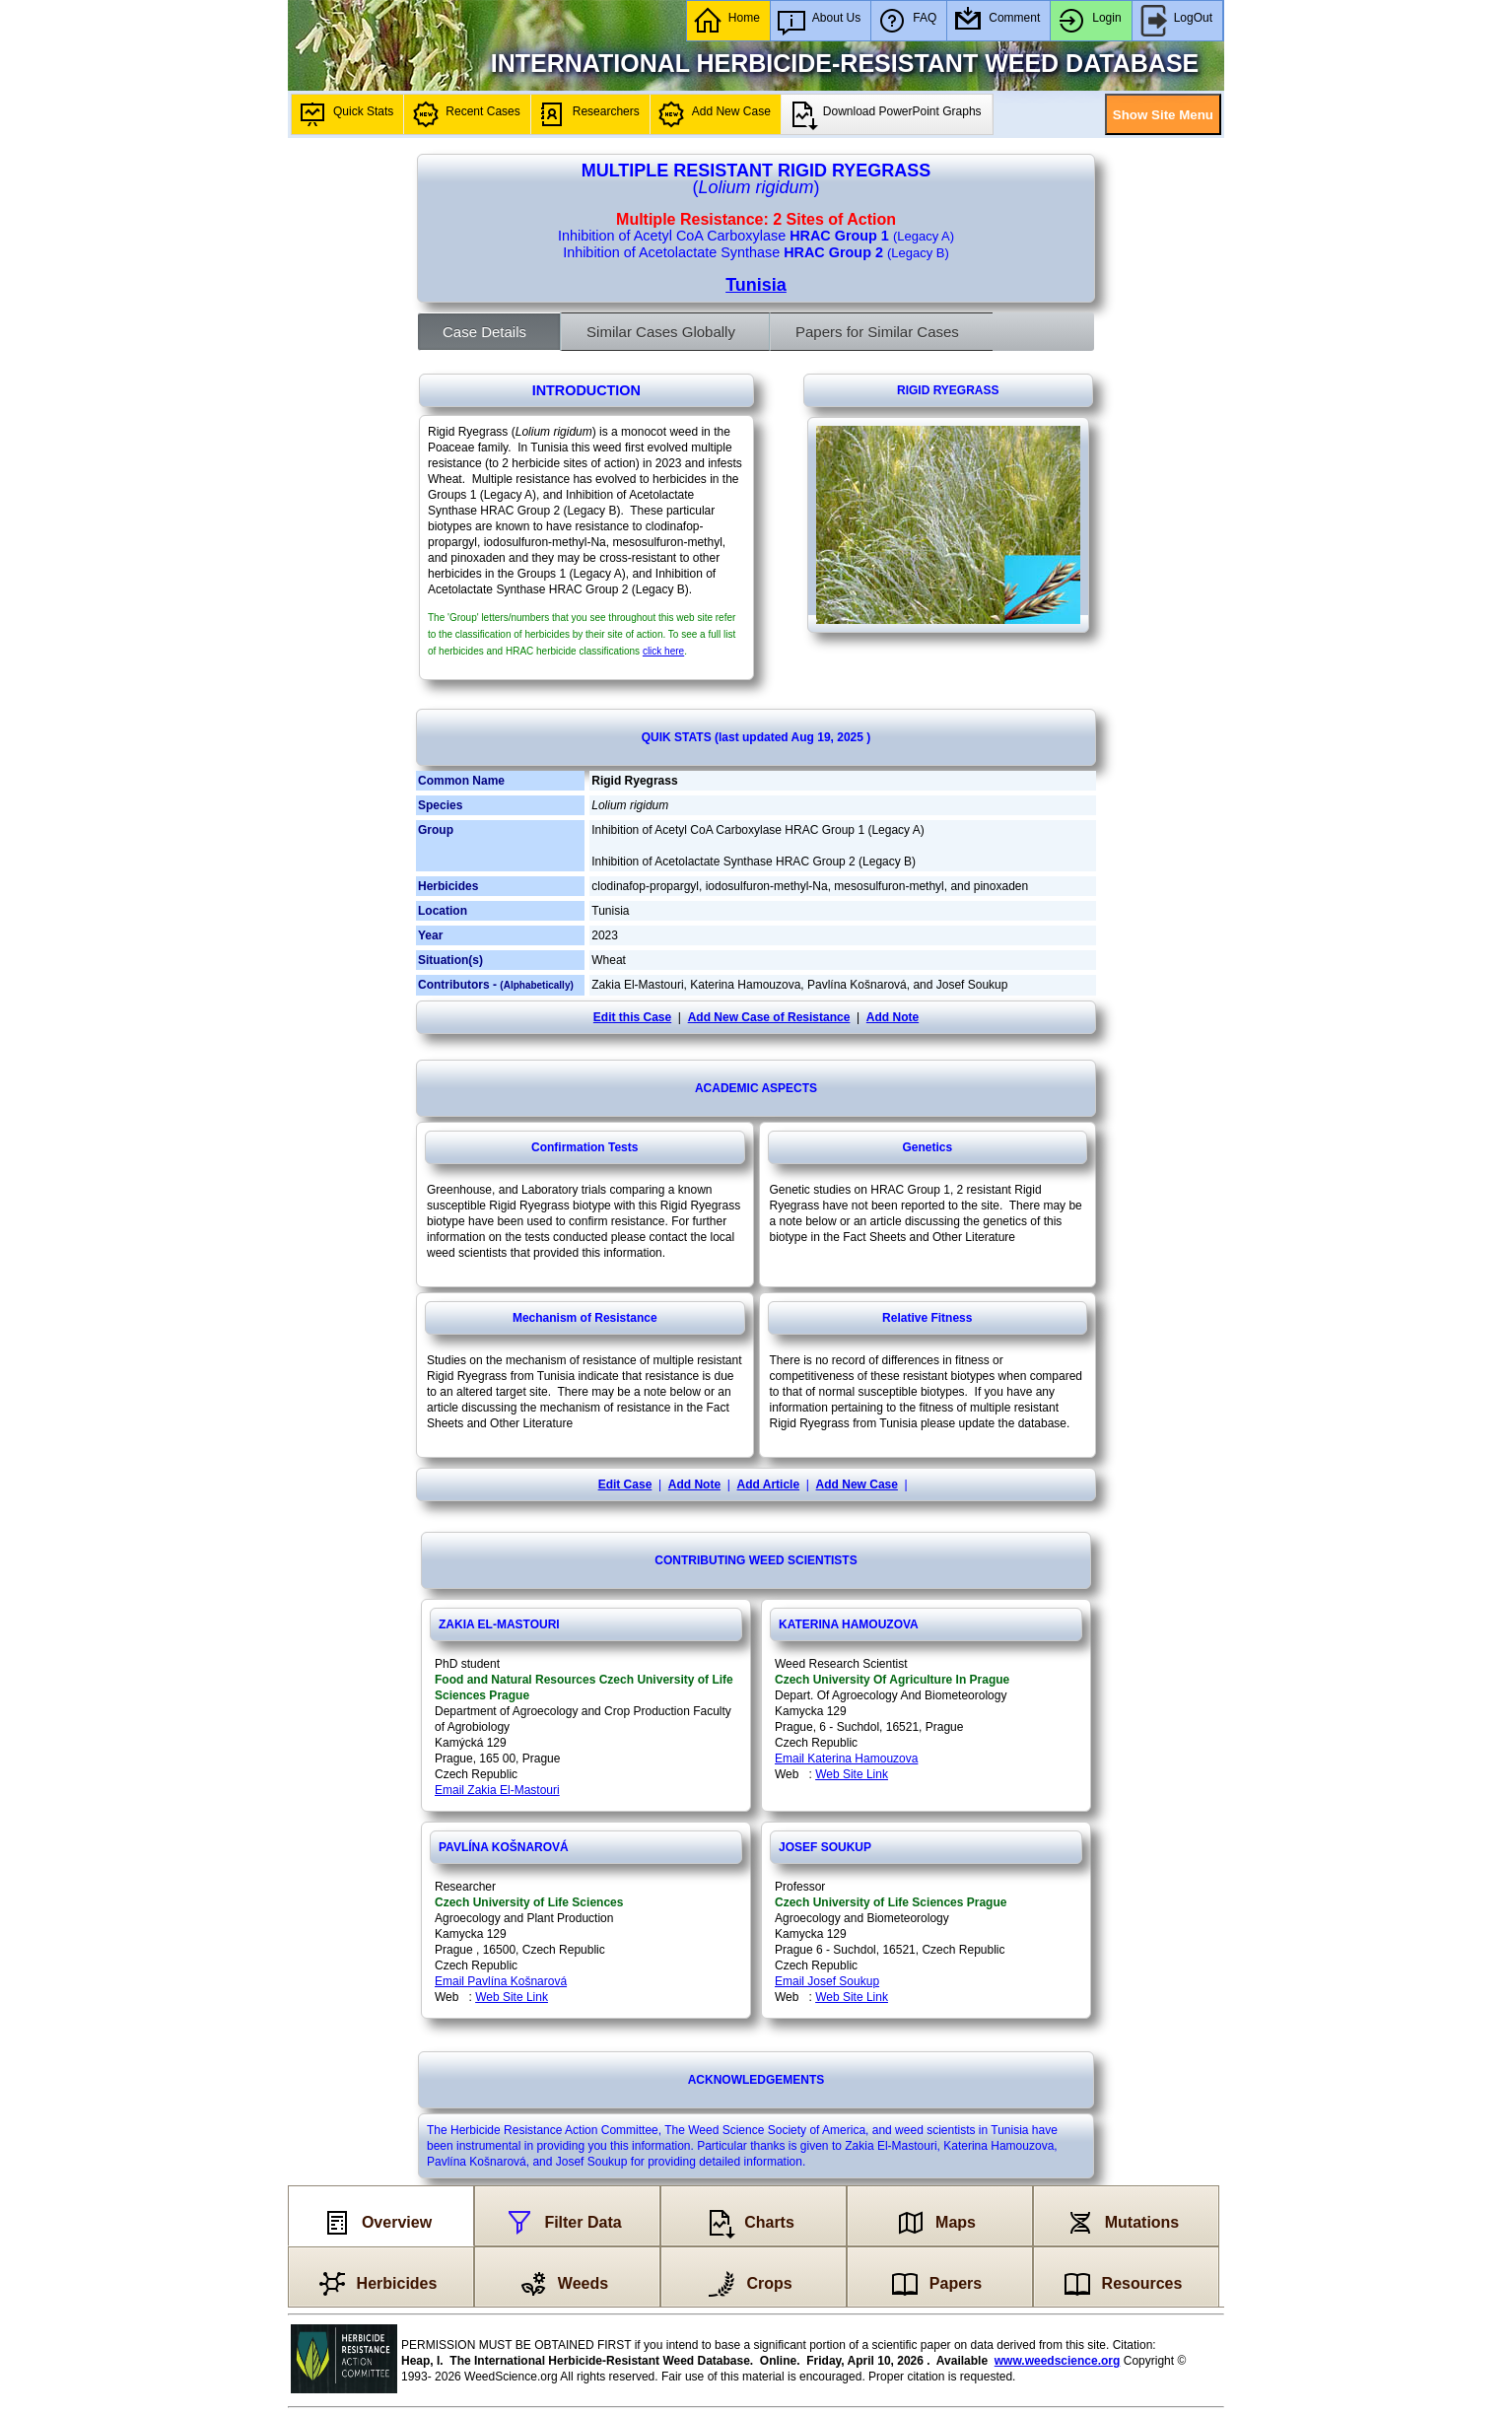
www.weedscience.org (1058, 2361)
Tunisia (756, 285)
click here (663, 651)
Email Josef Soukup (827, 1981)
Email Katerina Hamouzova (846, 1758)
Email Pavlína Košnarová (501, 1981)
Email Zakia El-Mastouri (497, 1790)
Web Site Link (851, 1774)
